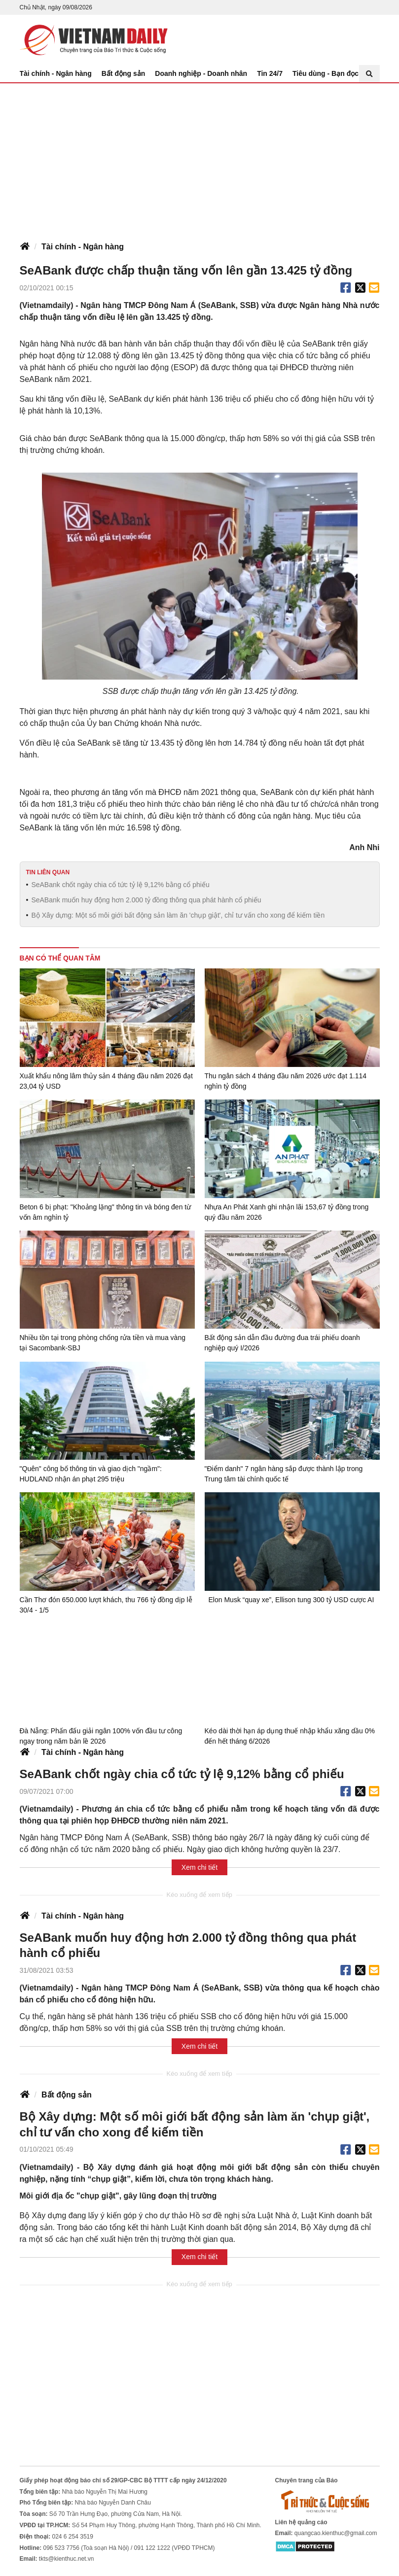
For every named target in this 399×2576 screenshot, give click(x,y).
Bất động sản (123, 73)
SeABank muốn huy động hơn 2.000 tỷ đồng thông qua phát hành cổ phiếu (146, 900)
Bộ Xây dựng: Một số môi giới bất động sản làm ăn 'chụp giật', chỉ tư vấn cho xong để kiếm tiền (178, 915)
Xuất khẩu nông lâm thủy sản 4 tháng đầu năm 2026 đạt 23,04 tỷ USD (106, 1081)
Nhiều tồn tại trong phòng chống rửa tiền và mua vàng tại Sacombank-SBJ (102, 1343)
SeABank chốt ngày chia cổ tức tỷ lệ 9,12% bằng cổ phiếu (120, 885)
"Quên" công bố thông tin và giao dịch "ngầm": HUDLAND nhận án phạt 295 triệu (91, 1474)
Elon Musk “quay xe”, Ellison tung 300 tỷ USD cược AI (291, 1600)
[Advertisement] (199, 157)
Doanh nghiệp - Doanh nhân (201, 73)
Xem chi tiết (199, 1867)
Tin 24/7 (270, 73)
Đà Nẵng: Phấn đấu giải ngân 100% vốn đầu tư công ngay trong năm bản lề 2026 (101, 1735)
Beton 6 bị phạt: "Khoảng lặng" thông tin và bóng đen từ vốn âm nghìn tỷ (105, 1212)
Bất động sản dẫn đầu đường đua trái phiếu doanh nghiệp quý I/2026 (282, 1343)
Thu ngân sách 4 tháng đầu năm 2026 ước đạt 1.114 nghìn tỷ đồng (285, 1081)
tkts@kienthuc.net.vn (66, 2558)
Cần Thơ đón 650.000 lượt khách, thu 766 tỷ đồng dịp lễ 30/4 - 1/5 (106, 1605)
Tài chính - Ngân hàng (56, 73)
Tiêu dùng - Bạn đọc (325, 73)
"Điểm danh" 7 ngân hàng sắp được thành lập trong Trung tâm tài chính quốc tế (284, 1474)
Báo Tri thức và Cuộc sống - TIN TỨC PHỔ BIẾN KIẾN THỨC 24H (94, 40)
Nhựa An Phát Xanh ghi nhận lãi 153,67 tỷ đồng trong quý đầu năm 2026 (286, 1212)
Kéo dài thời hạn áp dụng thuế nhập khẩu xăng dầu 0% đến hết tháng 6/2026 (290, 1735)
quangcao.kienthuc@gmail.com (335, 2533)
